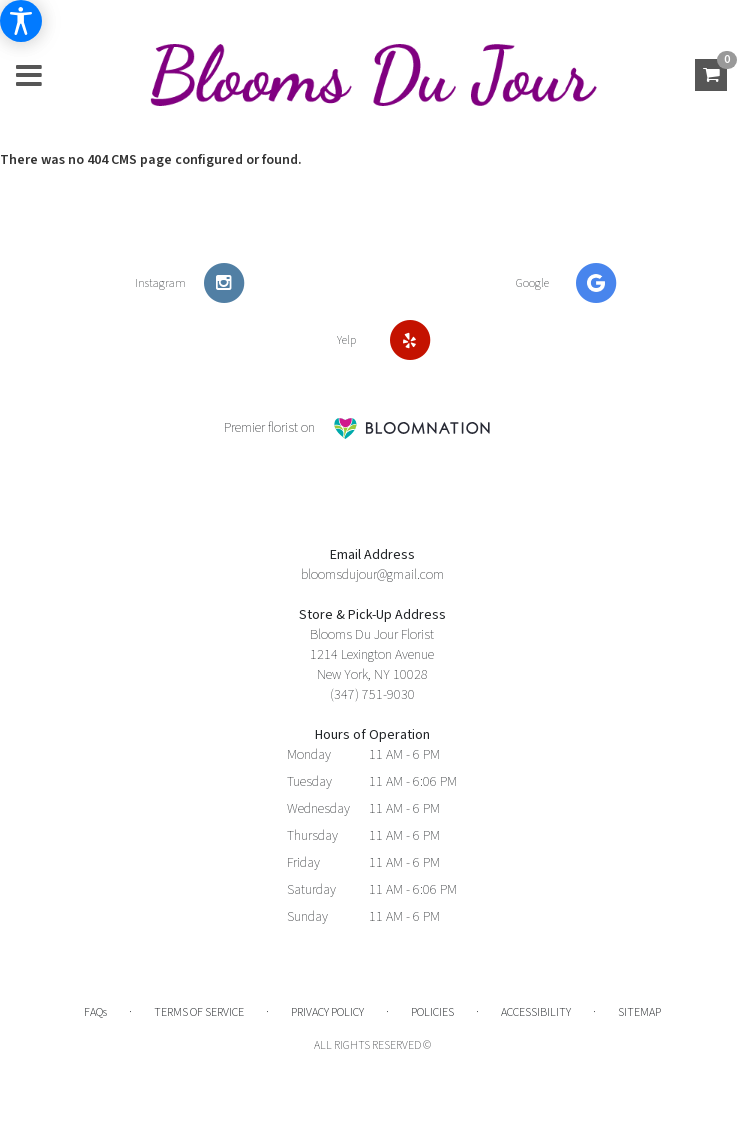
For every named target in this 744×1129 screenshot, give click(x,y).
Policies (432, 1012)
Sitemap (639, 1012)
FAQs (95, 1012)
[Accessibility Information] (21, 21)
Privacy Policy (327, 1012)
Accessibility (536, 1012)
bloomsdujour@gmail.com (372, 575)
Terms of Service (199, 1012)
